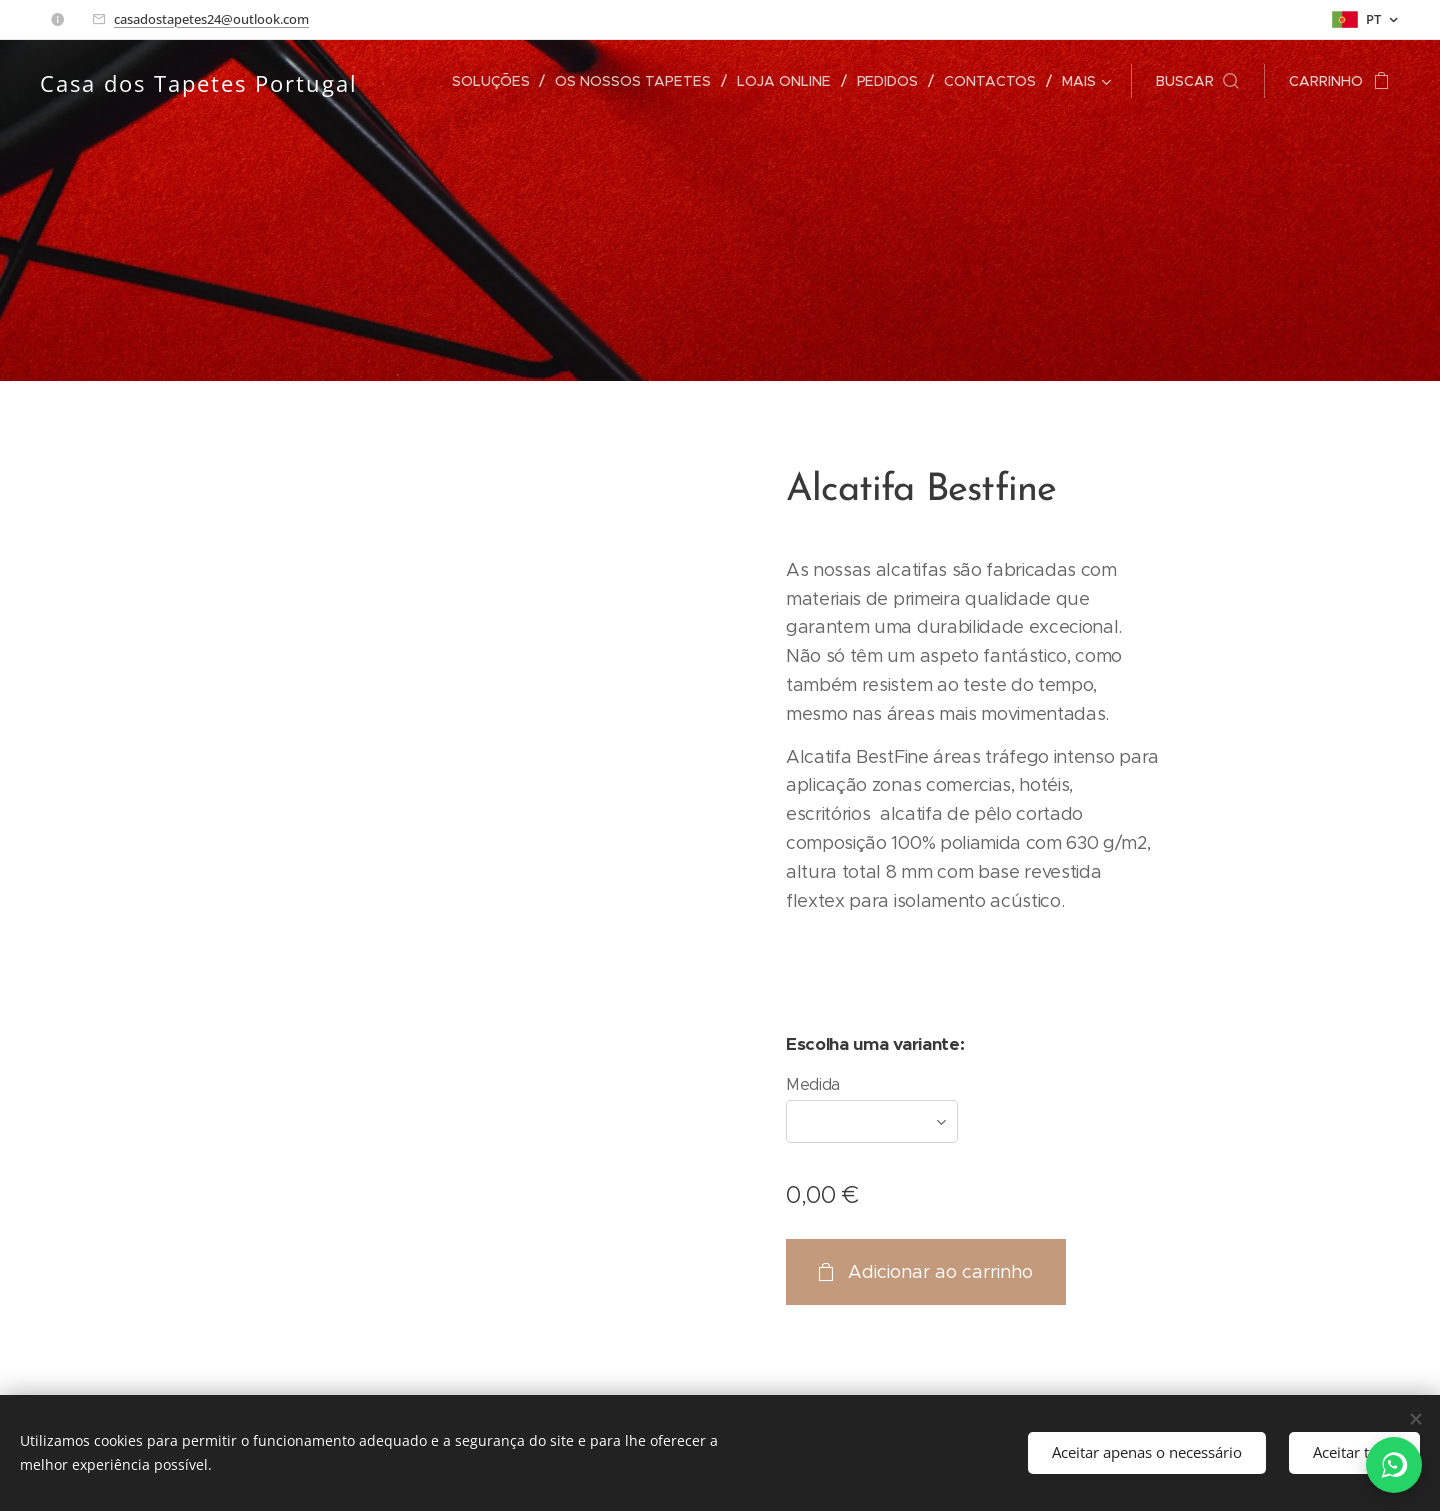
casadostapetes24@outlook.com (211, 19)
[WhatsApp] (1394, 1465)
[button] (1197, 81)
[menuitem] (499, 81)
